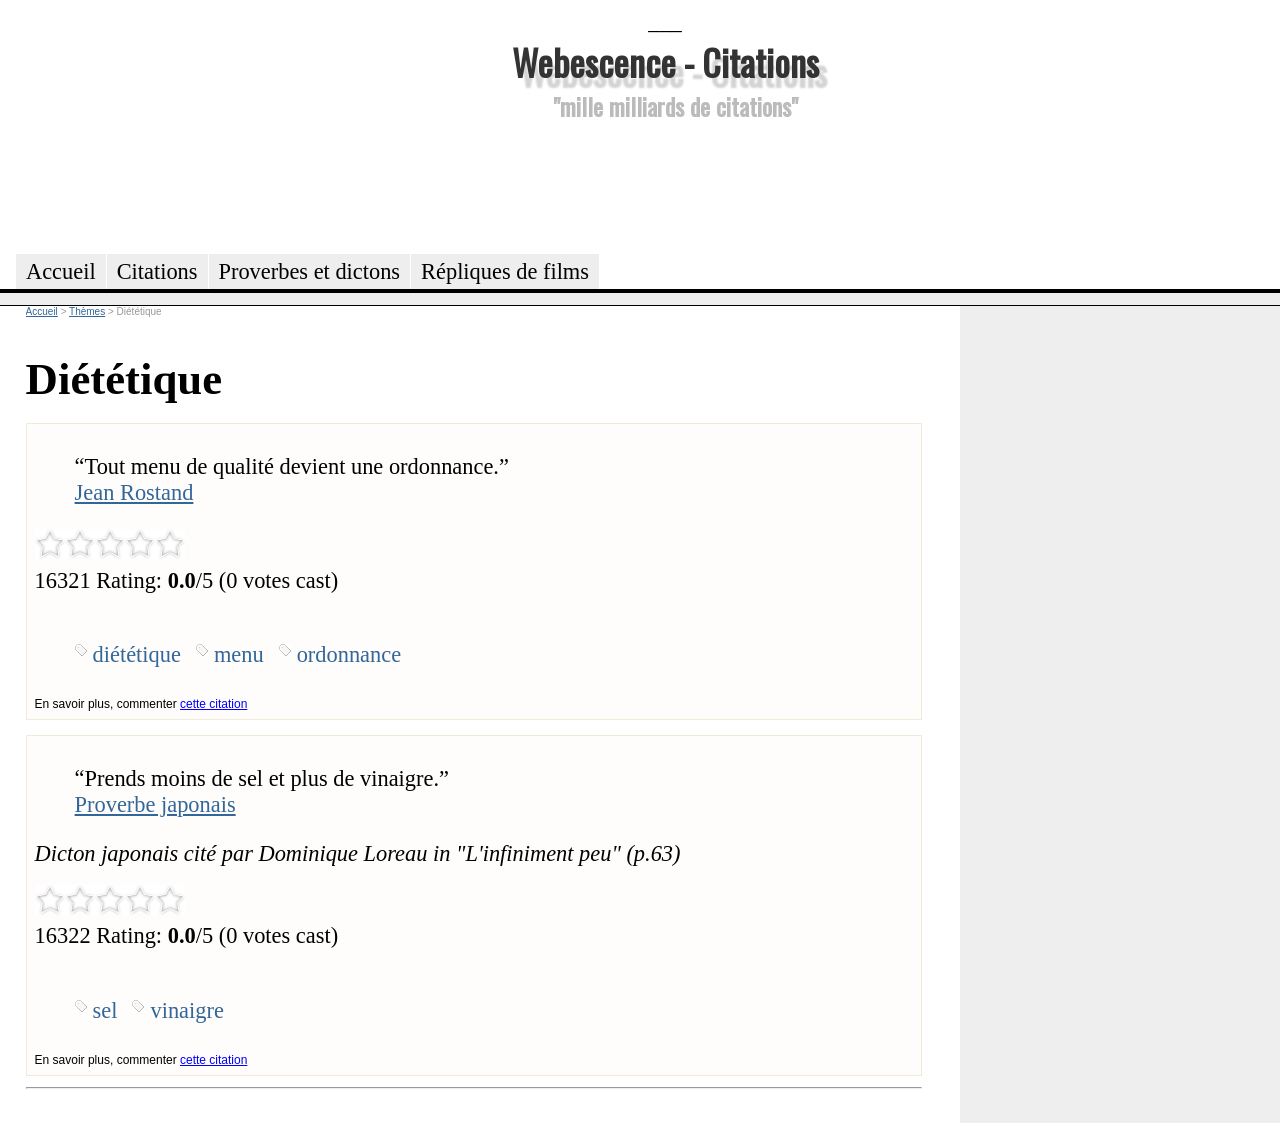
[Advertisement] (665, 184)
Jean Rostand (134, 492)
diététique (137, 654)
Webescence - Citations (665, 61)
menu (239, 654)
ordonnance (349, 654)
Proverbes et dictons (310, 271)
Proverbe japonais (155, 804)
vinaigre (186, 1010)
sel (105, 1010)
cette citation (213, 704)
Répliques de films (505, 271)
